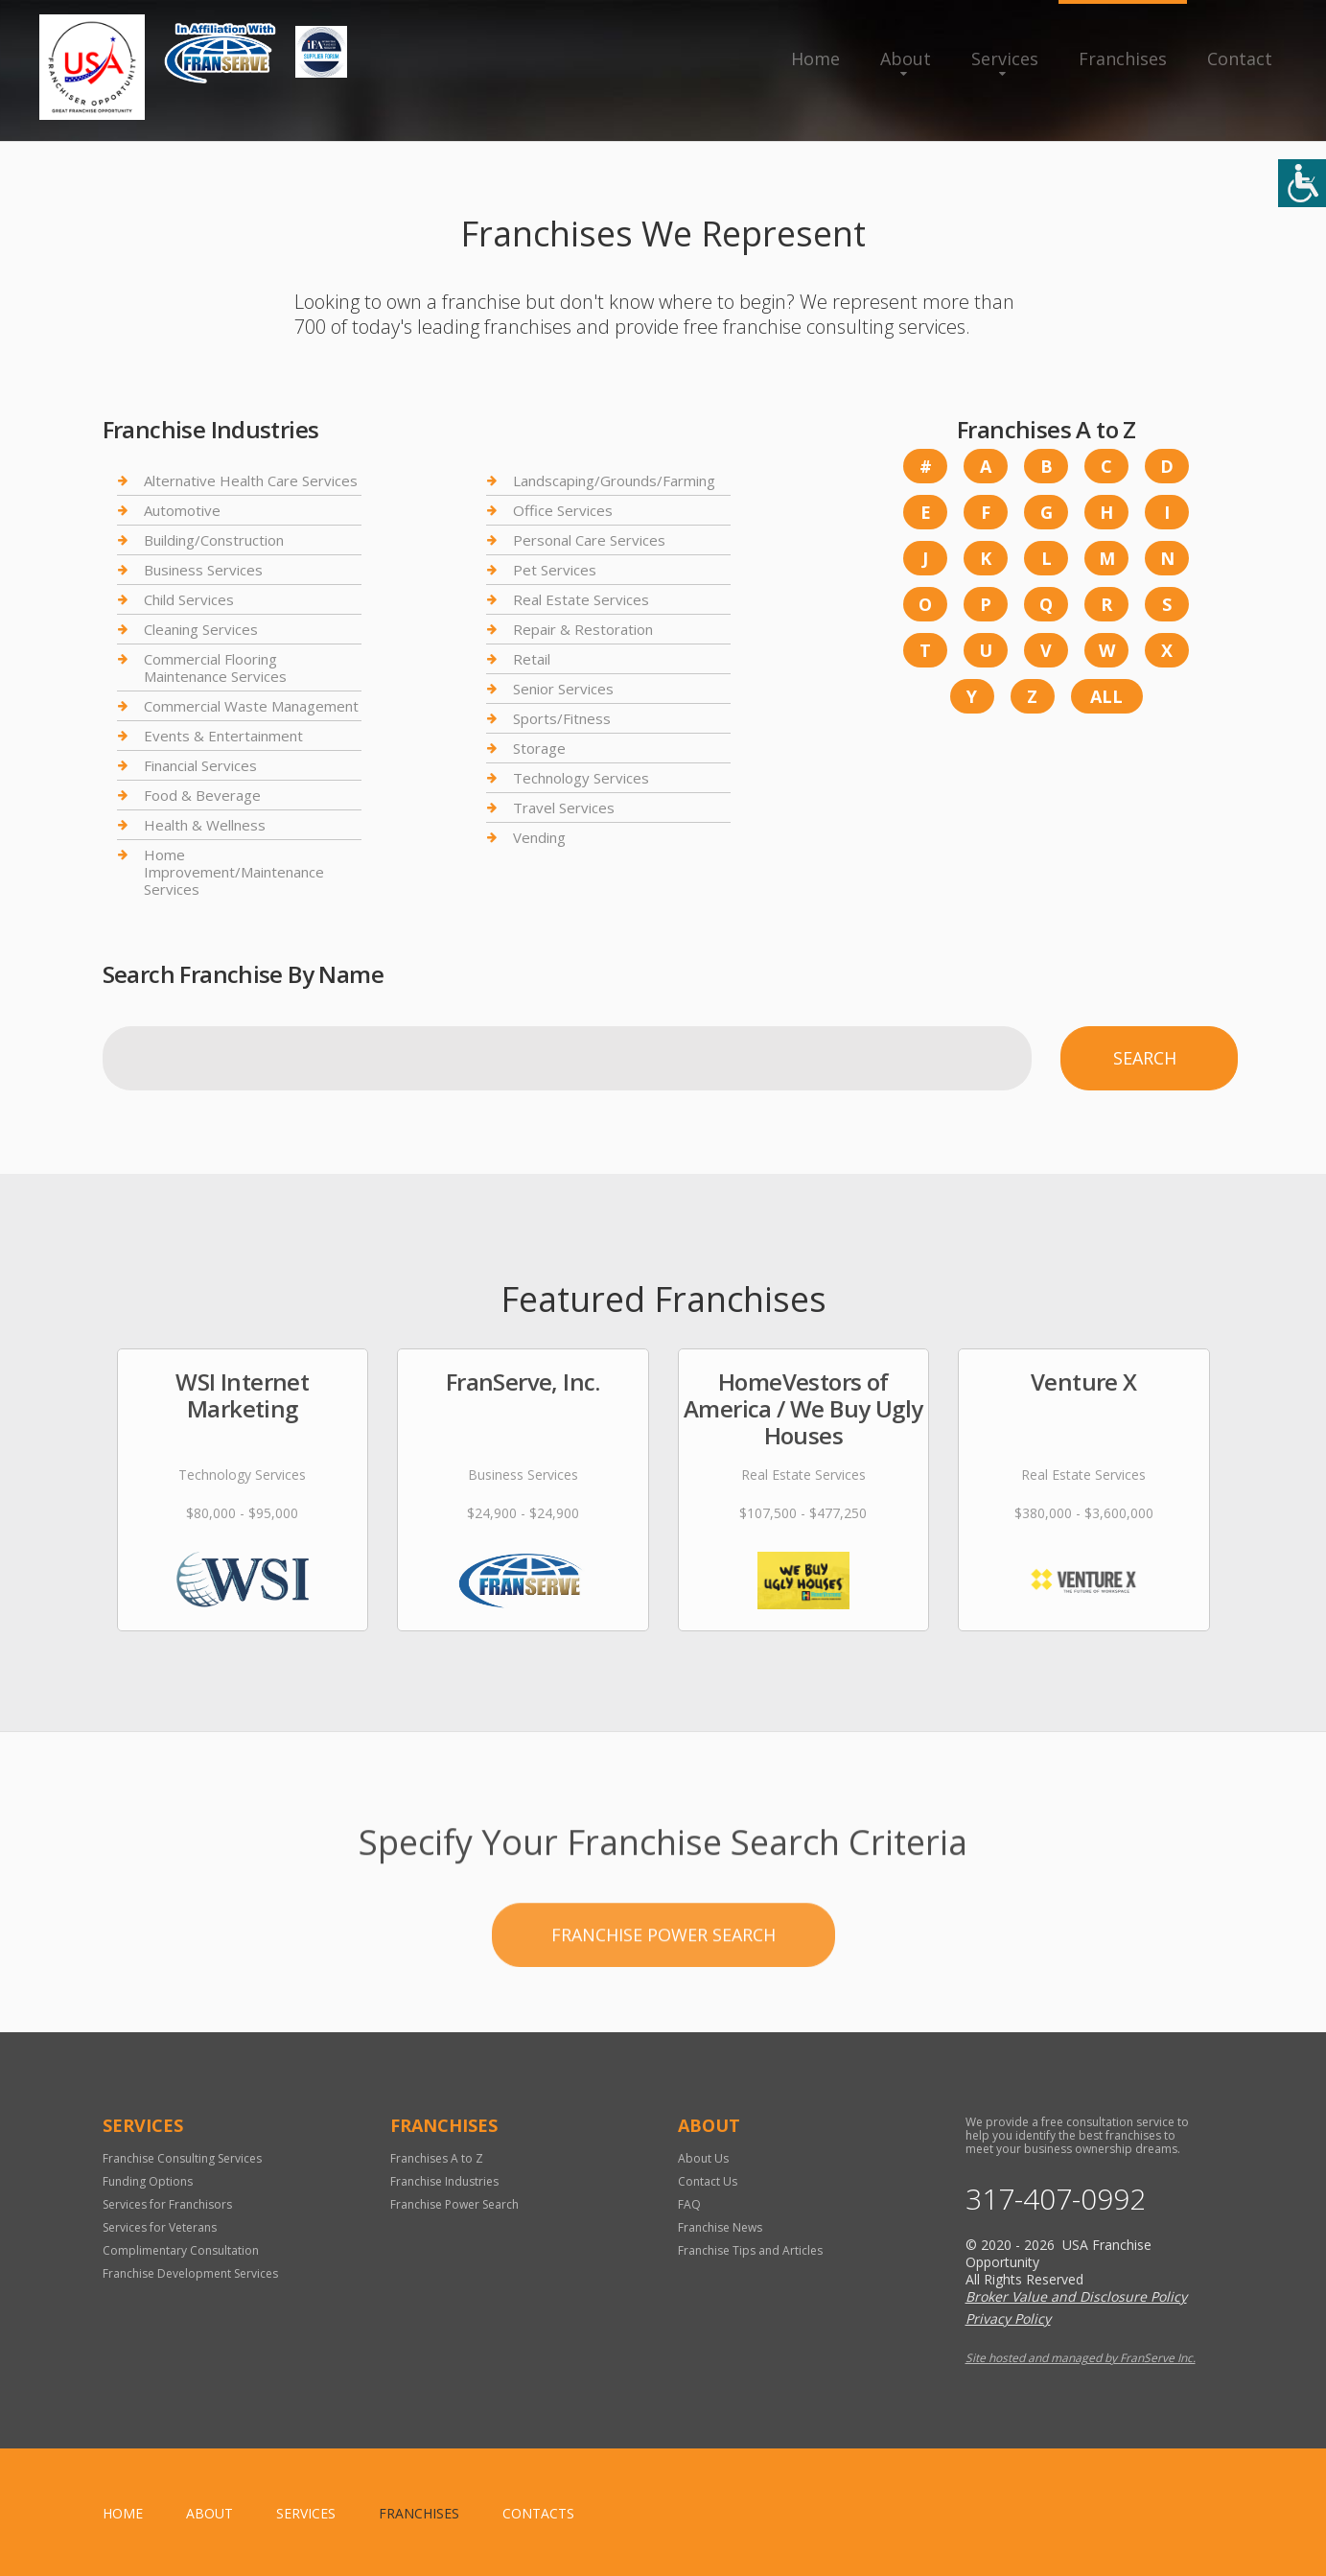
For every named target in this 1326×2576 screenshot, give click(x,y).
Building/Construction (214, 540)
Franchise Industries (444, 2181)
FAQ (689, 2204)
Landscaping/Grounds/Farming (614, 481)
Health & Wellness (205, 824)
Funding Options (148, 2181)
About (905, 58)
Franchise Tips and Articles (750, 2250)
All (1106, 696)
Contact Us (707, 2181)
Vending (539, 837)
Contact (1239, 58)
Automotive (182, 510)
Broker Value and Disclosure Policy (1076, 2296)
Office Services (563, 510)
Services (1004, 58)
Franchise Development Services (190, 2273)
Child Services (189, 599)
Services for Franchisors (167, 2204)
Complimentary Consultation (181, 2250)
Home (815, 58)
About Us (703, 2158)
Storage (539, 748)
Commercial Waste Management (251, 705)
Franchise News (720, 2227)
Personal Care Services (589, 540)
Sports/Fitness (562, 718)
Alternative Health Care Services (251, 481)
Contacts (538, 2513)
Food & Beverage (202, 795)
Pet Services (554, 569)
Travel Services (564, 807)
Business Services (203, 569)
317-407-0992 (1055, 2199)
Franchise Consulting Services (182, 2158)
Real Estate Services (581, 599)
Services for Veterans (160, 2227)
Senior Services (563, 688)
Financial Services (200, 765)
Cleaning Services (201, 629)
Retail (531, 658)
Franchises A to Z (436, 2158)
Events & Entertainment (223, 735)
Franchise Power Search (663, 2013)
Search (1144, 1057)
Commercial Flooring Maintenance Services (215, 667)
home (123, 2513)
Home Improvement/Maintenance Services (234, 872)
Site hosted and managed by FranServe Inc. (1080, 2358)
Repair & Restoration (583, 629)
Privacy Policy (1008, 2318)
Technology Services (581, 777)
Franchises (1123, 58)
